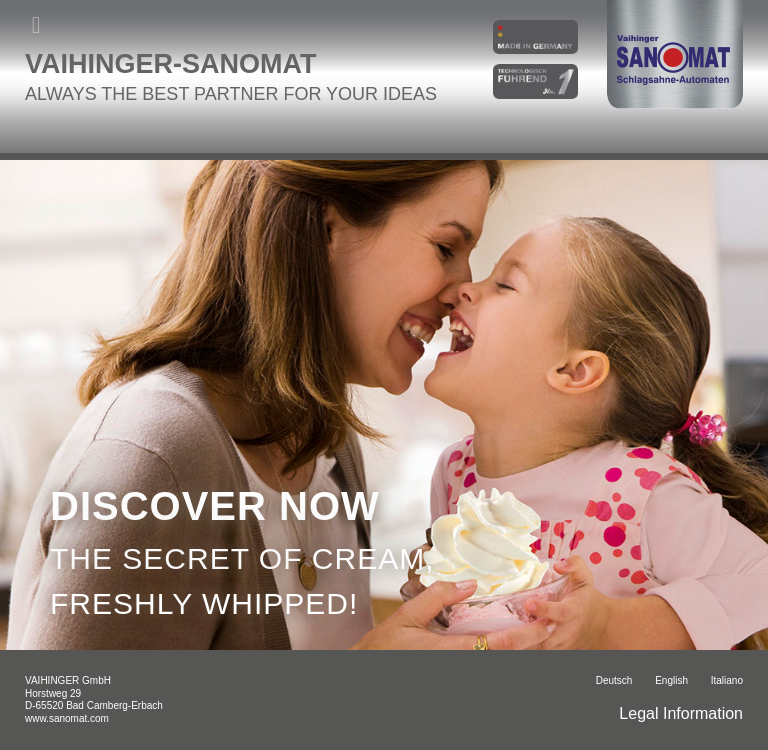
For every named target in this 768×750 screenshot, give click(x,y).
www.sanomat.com (67, 718)
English (671, 680)
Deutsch (614, 680)
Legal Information (681, 713)
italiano (727, 680)
